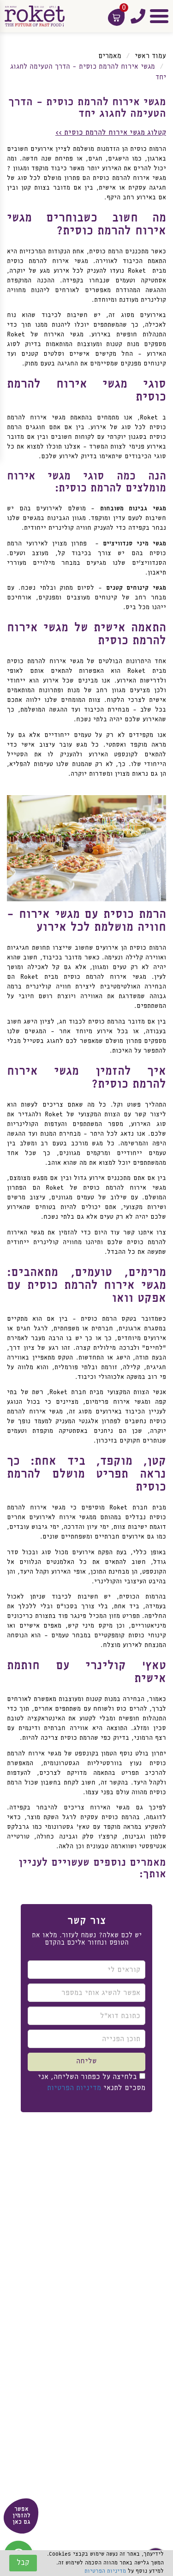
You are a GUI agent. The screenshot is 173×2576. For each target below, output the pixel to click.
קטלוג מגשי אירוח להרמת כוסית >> (110, 132)
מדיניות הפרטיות (74, 2088)
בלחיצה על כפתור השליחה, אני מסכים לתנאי (91, 2082)
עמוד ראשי (150, 56)
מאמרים (109, 56)
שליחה (86, 2061)
